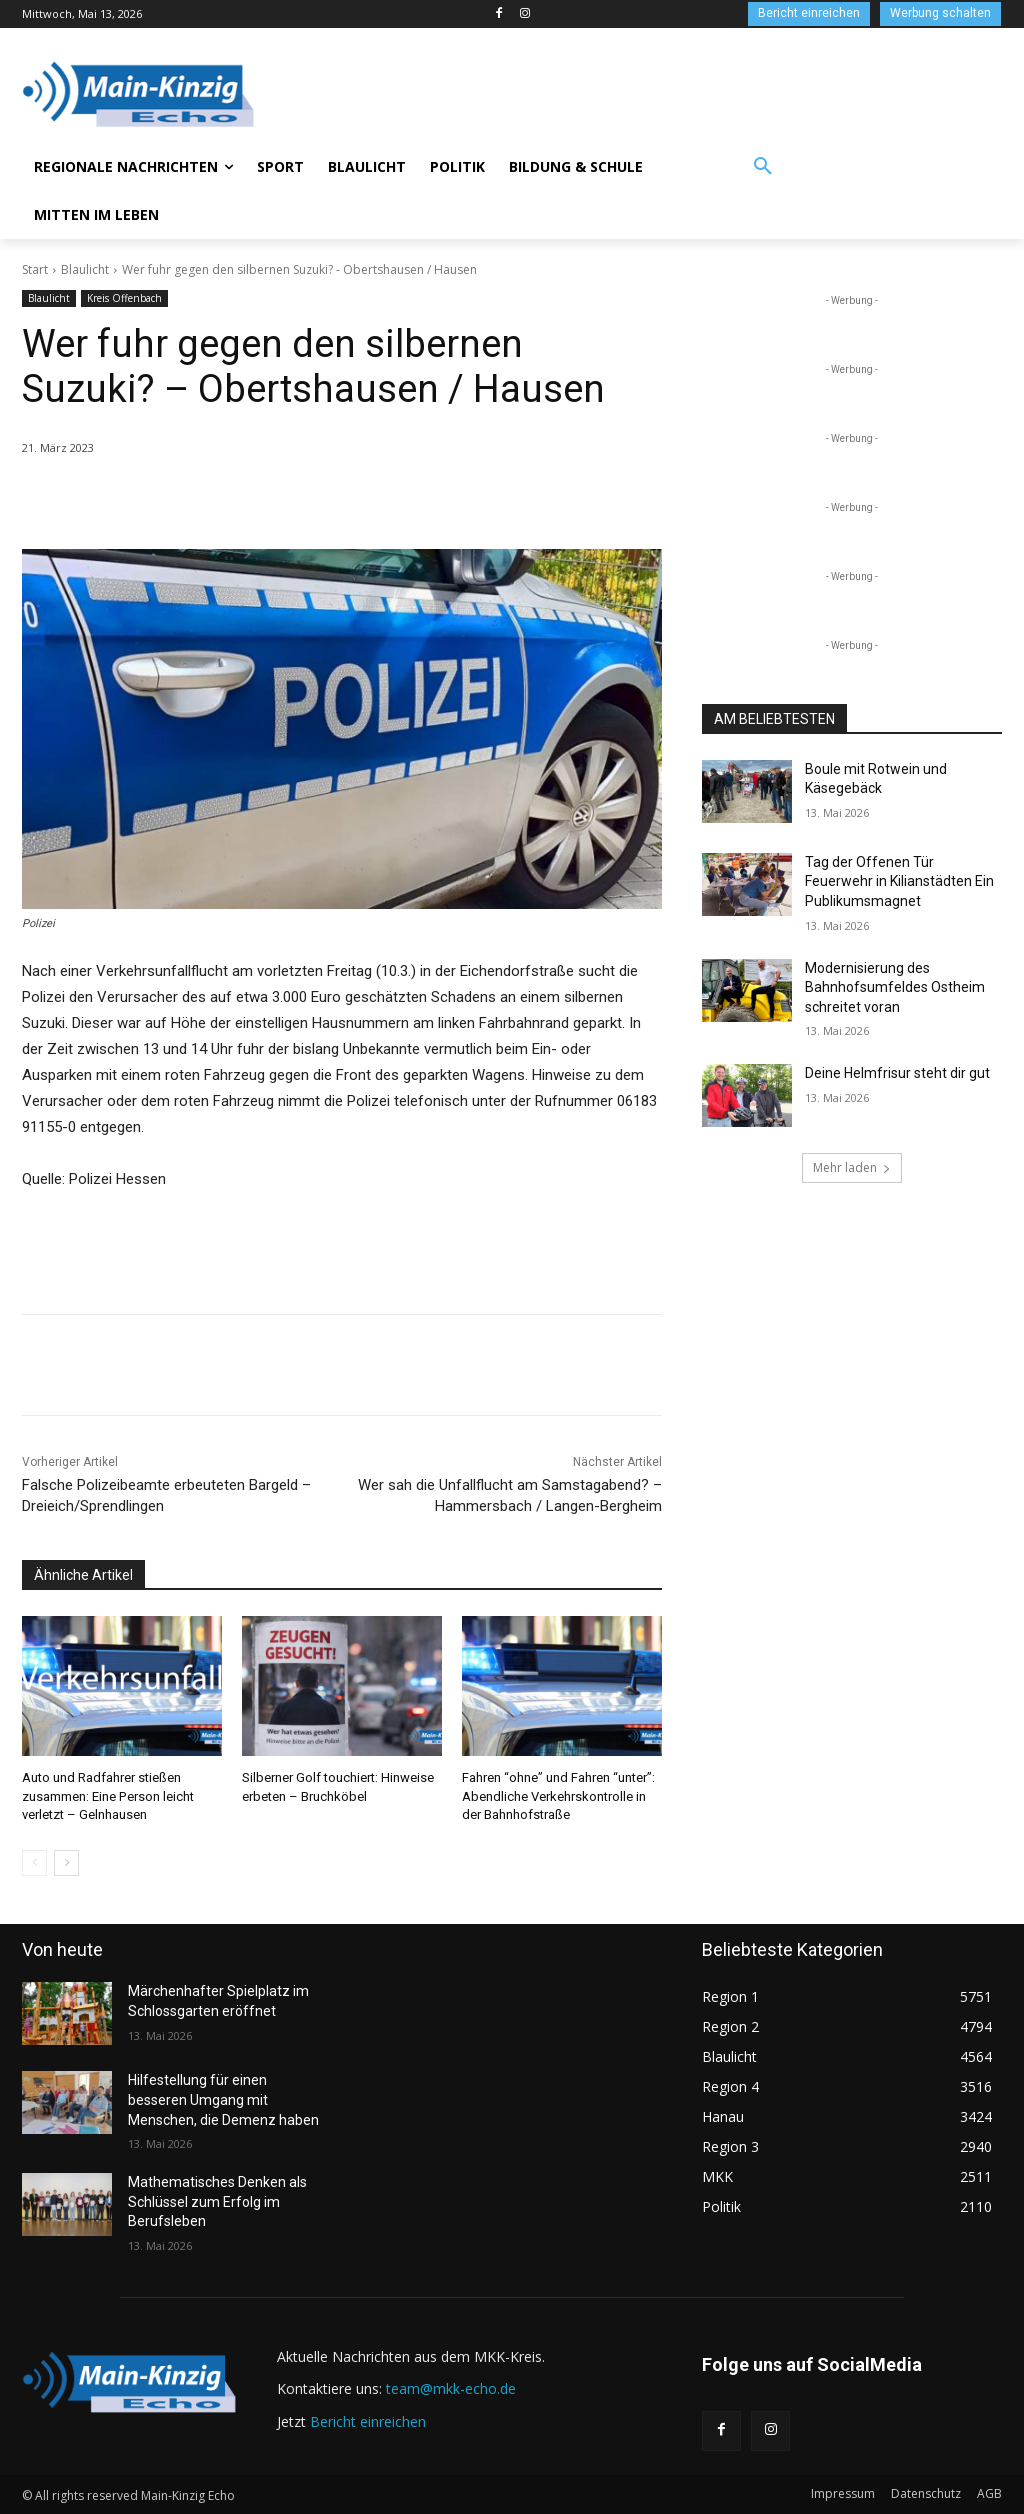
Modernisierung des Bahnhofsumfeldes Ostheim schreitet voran (895, 987)
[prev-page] (34, 1863)
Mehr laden (852, 1167)
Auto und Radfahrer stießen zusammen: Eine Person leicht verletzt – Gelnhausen (107, 1795)
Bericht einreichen (368, 2420)
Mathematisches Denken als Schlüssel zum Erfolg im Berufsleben (217, 2201)
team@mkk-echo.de (451, 2388)
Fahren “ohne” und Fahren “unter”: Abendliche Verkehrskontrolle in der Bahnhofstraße (558, 1795)
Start (35, 269)
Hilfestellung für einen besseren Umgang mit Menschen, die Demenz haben (223, 2099)
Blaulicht (85, 269)
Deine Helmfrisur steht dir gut (897, 1073)
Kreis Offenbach (124, 298)
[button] (763, 167)
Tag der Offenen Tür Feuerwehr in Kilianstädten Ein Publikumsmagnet (899, 881)
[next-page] (66, 1863)
